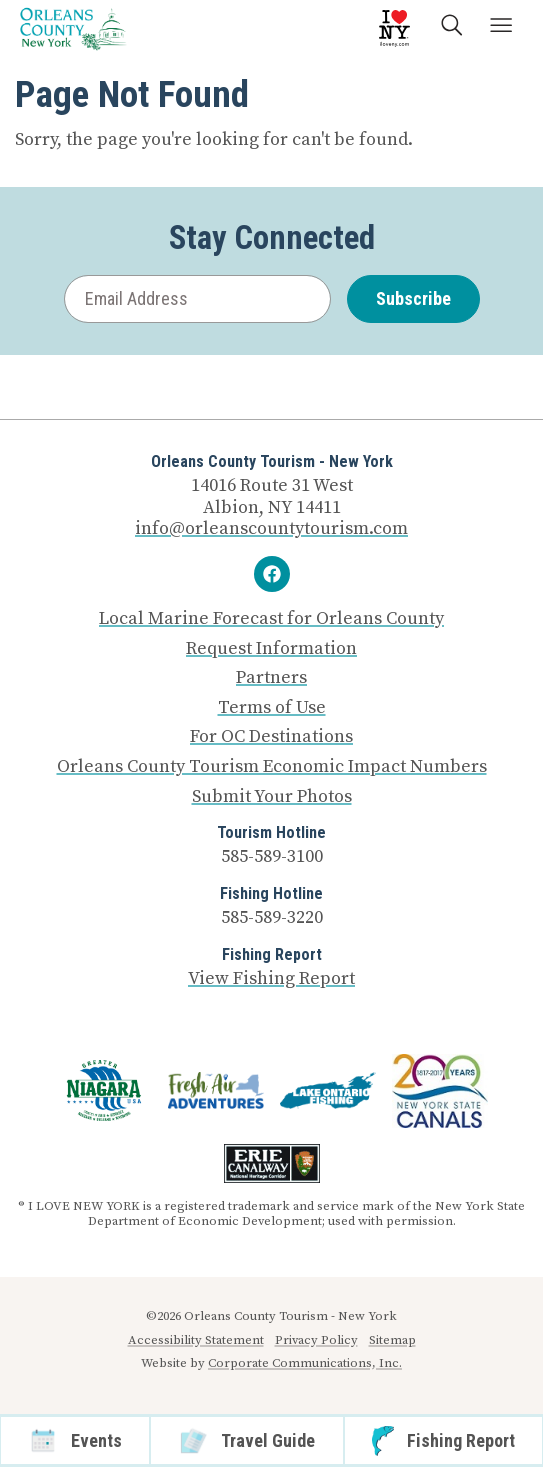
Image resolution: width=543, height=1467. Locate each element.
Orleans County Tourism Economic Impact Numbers (272, 767)
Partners (271, 678)
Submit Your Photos (272, 797)
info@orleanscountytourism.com (271, 528)
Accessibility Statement (196, 1340)
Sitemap (392, 1340)
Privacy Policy (316, 1340)
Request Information (271, 649)
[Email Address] (197, 299)
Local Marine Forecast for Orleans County (271, 619)
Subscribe (413, 298)
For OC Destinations (271, 737)
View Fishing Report (271, 978)
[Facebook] (272, 574)
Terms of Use (272, 708)
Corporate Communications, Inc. (305, 1363)
